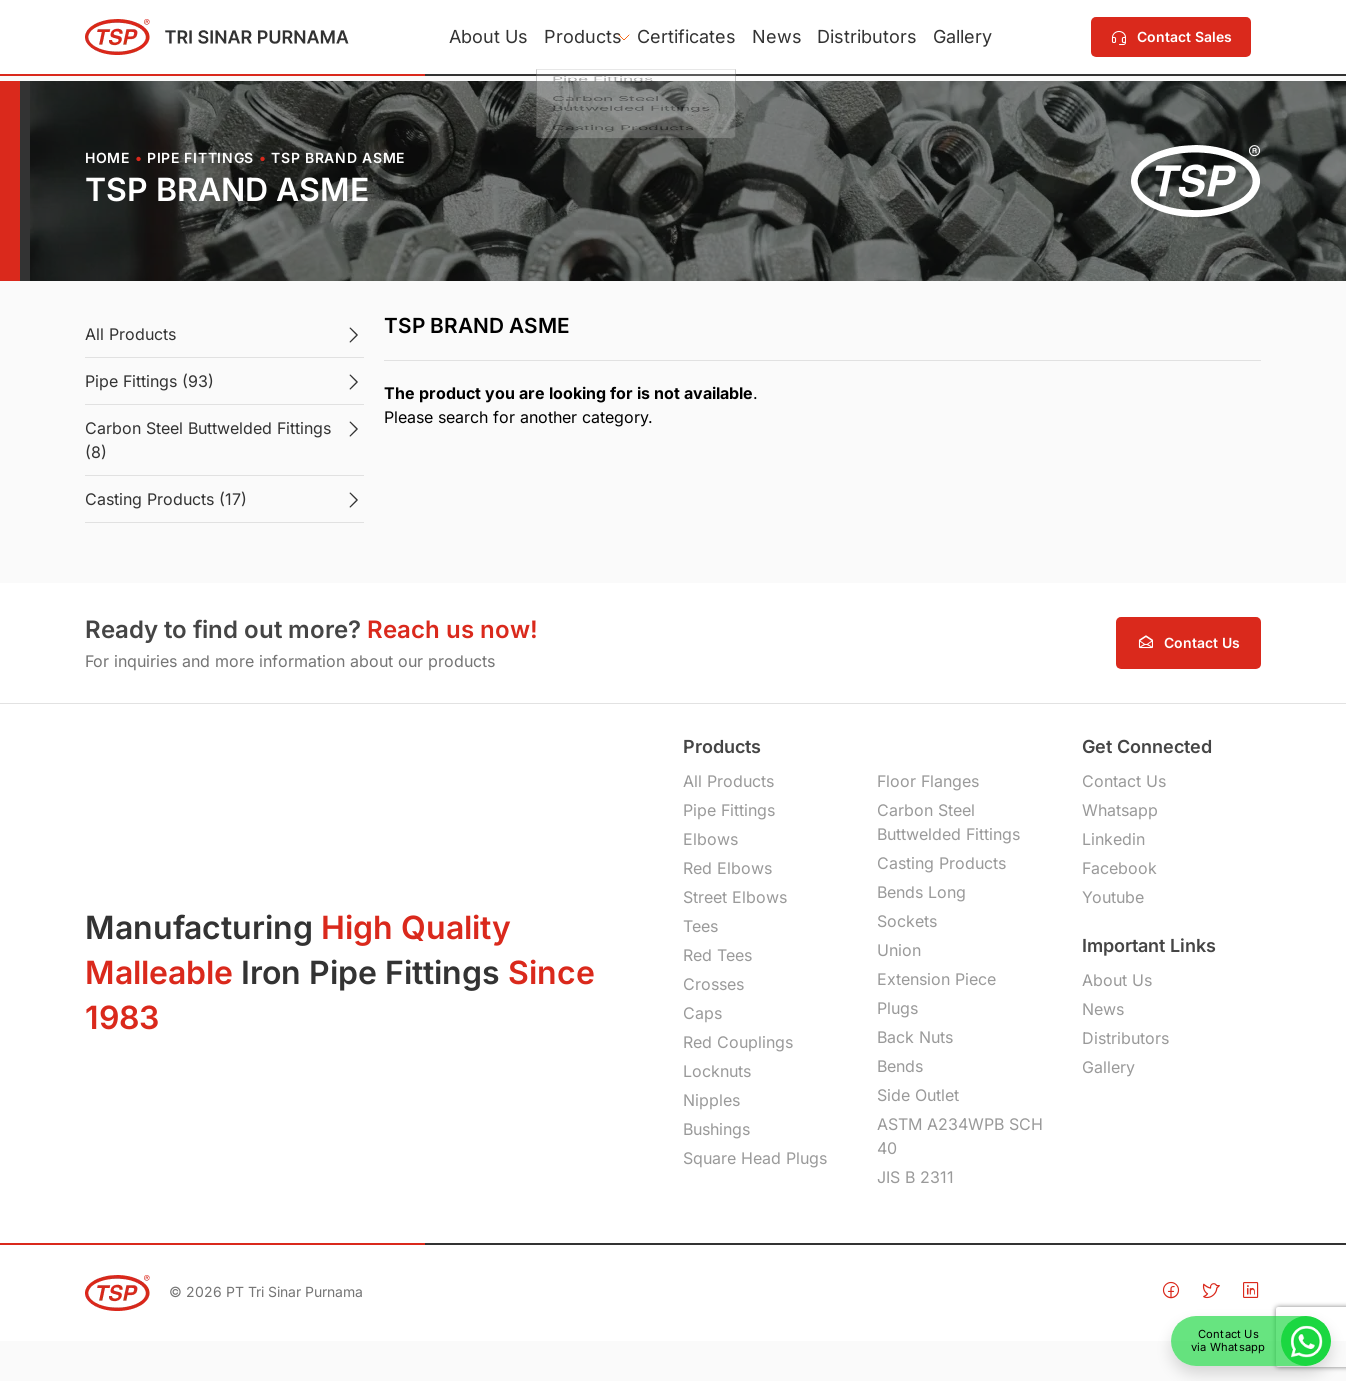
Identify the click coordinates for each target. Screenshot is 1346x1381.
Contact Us (1124, 781)
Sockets (907, 921)
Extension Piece (936, 979)
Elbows (710, 839)
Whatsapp (1120, 810)
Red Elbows (727, 868)
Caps (702, 1013)
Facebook (1119, 868)
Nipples (711, 1100)
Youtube (1113, 897)
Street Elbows (735, 897)
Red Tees (717, 955)
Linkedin (1113, 839)
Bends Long (921, 892)
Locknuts (717, 1071)
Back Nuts (915, 1037)
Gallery (998, 39)
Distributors (889, 39)
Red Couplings (738, 1042)
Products (561, 39)
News (784, 39)
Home (107, 157)
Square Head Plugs (755, 1158)
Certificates (679, 39)
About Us (452, 39)
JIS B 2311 (915, 1177)
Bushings (716, 1129)
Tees (700, 926)
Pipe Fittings (200, 157)
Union (899, 950)
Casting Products (941, 863)
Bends (900, 1066)
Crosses (713, 984)
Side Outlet (918, 1095)
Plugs (897, 1008)
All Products (728, 781)
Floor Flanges (928, 781)
